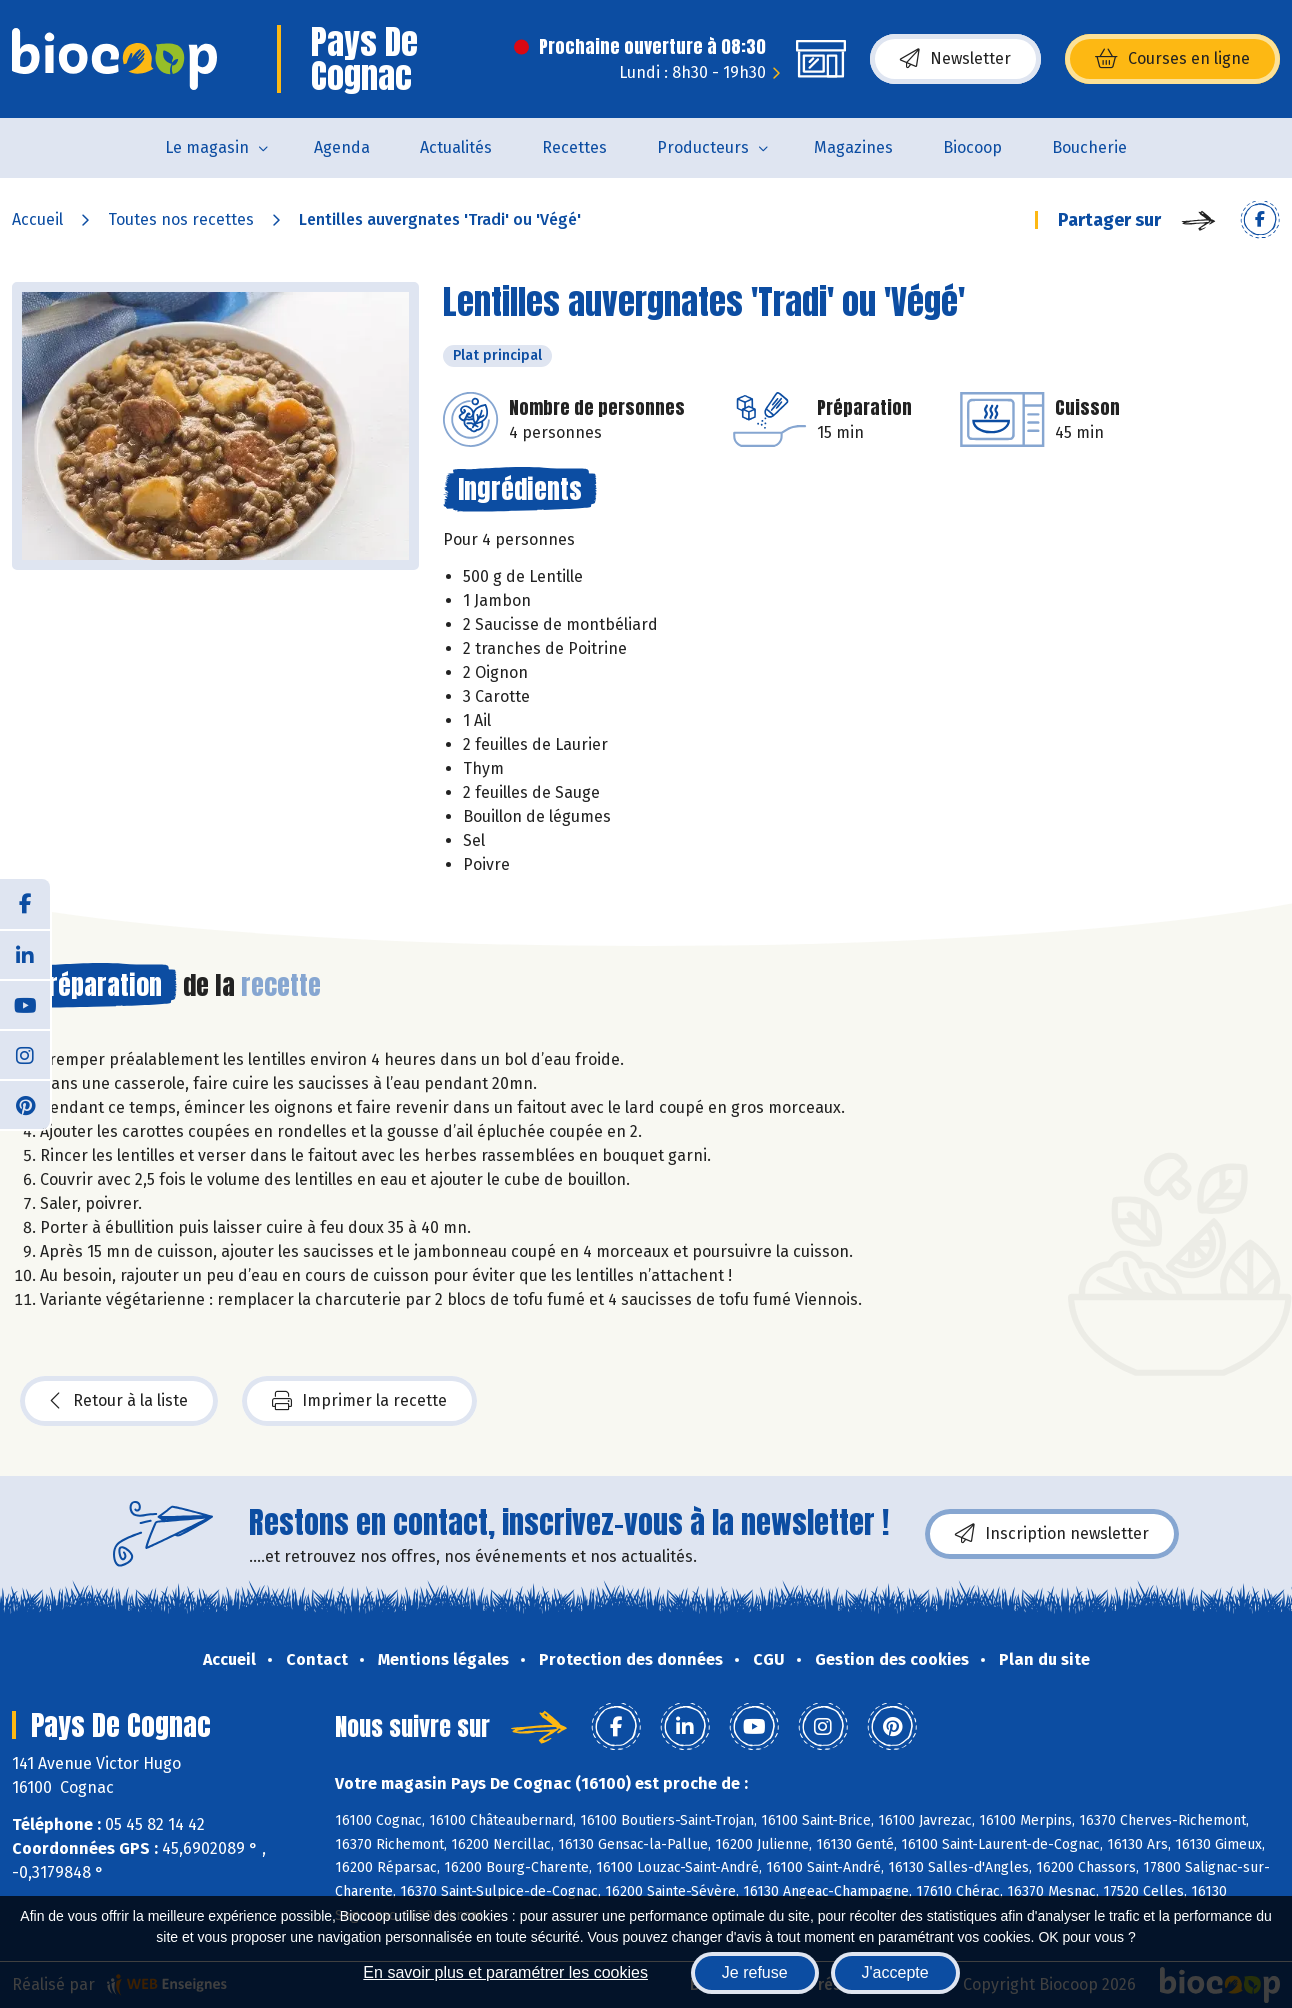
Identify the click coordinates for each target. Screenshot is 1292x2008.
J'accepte (895, 1972)
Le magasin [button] (207, 147)
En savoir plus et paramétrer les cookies (505, 1972)
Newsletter (955, 59)
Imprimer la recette (359, 1401)
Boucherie (1089, 147)
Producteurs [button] (703, 147)
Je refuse (755, 1972)
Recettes (574, 147)
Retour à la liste (119, 1401)
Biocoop (972, 147)
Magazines (853, 147)
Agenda (342, 147)
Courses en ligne (1172, 59)
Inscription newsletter (1052, 1534)
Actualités (456, 147)
